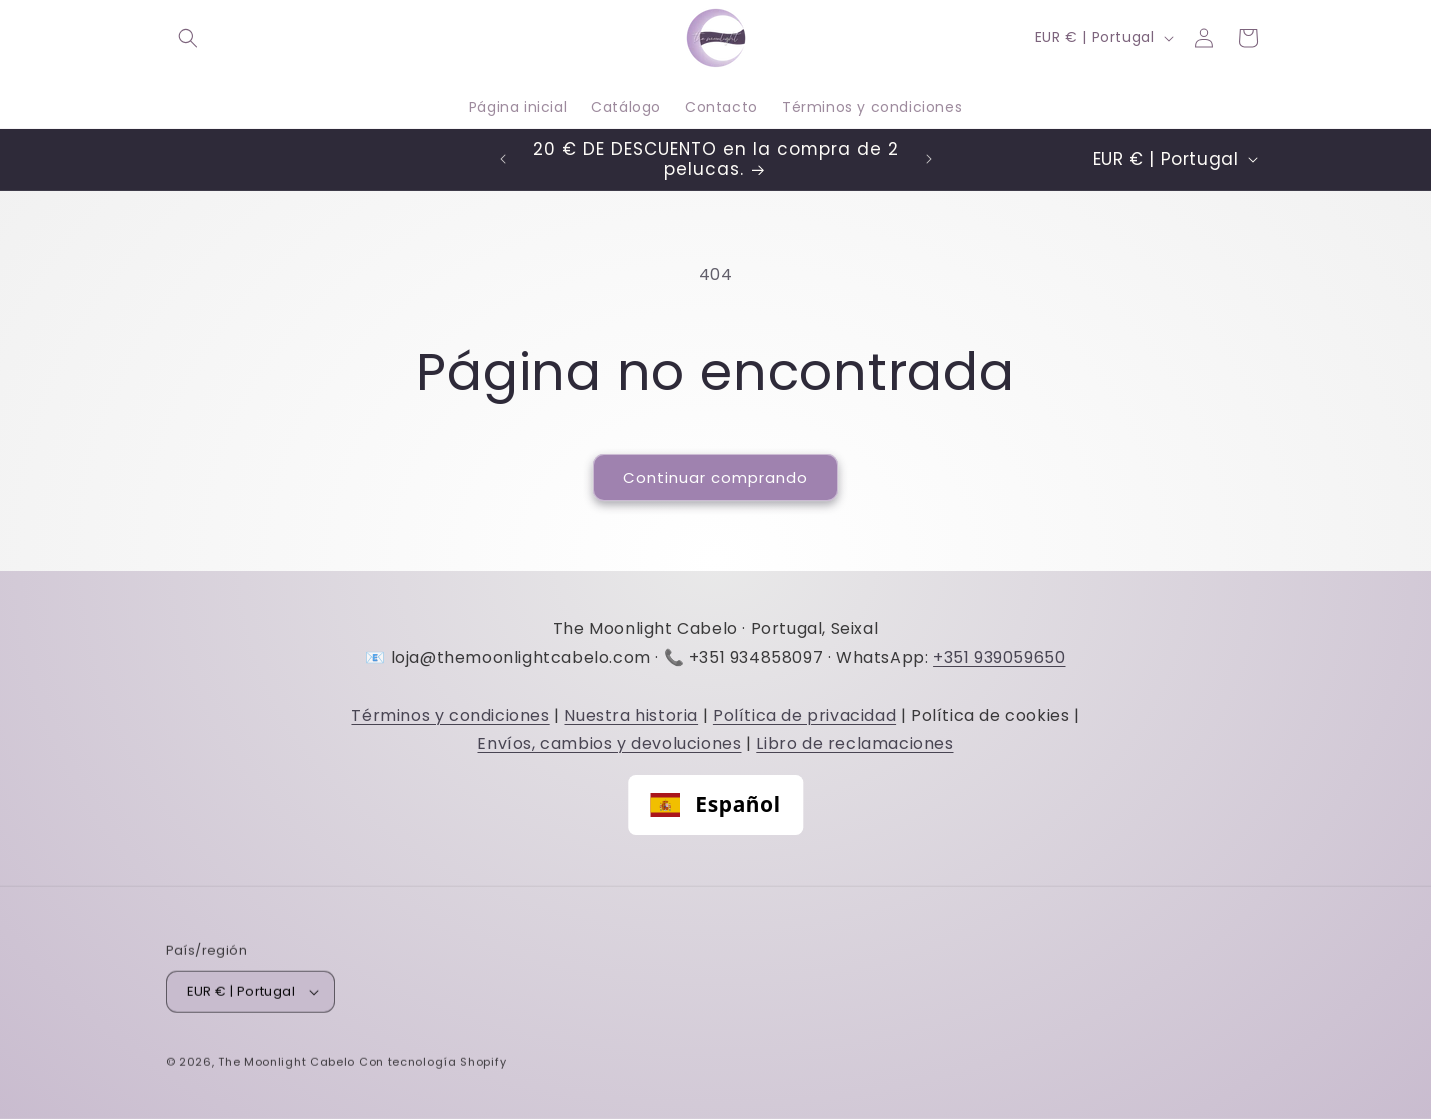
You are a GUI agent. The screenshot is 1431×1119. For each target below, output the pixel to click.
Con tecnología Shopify (432, 1065)
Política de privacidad (804, 715)
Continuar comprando (715, 477)
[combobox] (715, 805)
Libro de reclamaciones (854, 743)
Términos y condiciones (450, 715)
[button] (188, 38)
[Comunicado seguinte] (929, 159)
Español (715, 804)
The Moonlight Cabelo (286, 1065)
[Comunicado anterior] (503, 159)
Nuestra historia (631, 715)
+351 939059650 (999, 657)
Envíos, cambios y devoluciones (609, 743)
